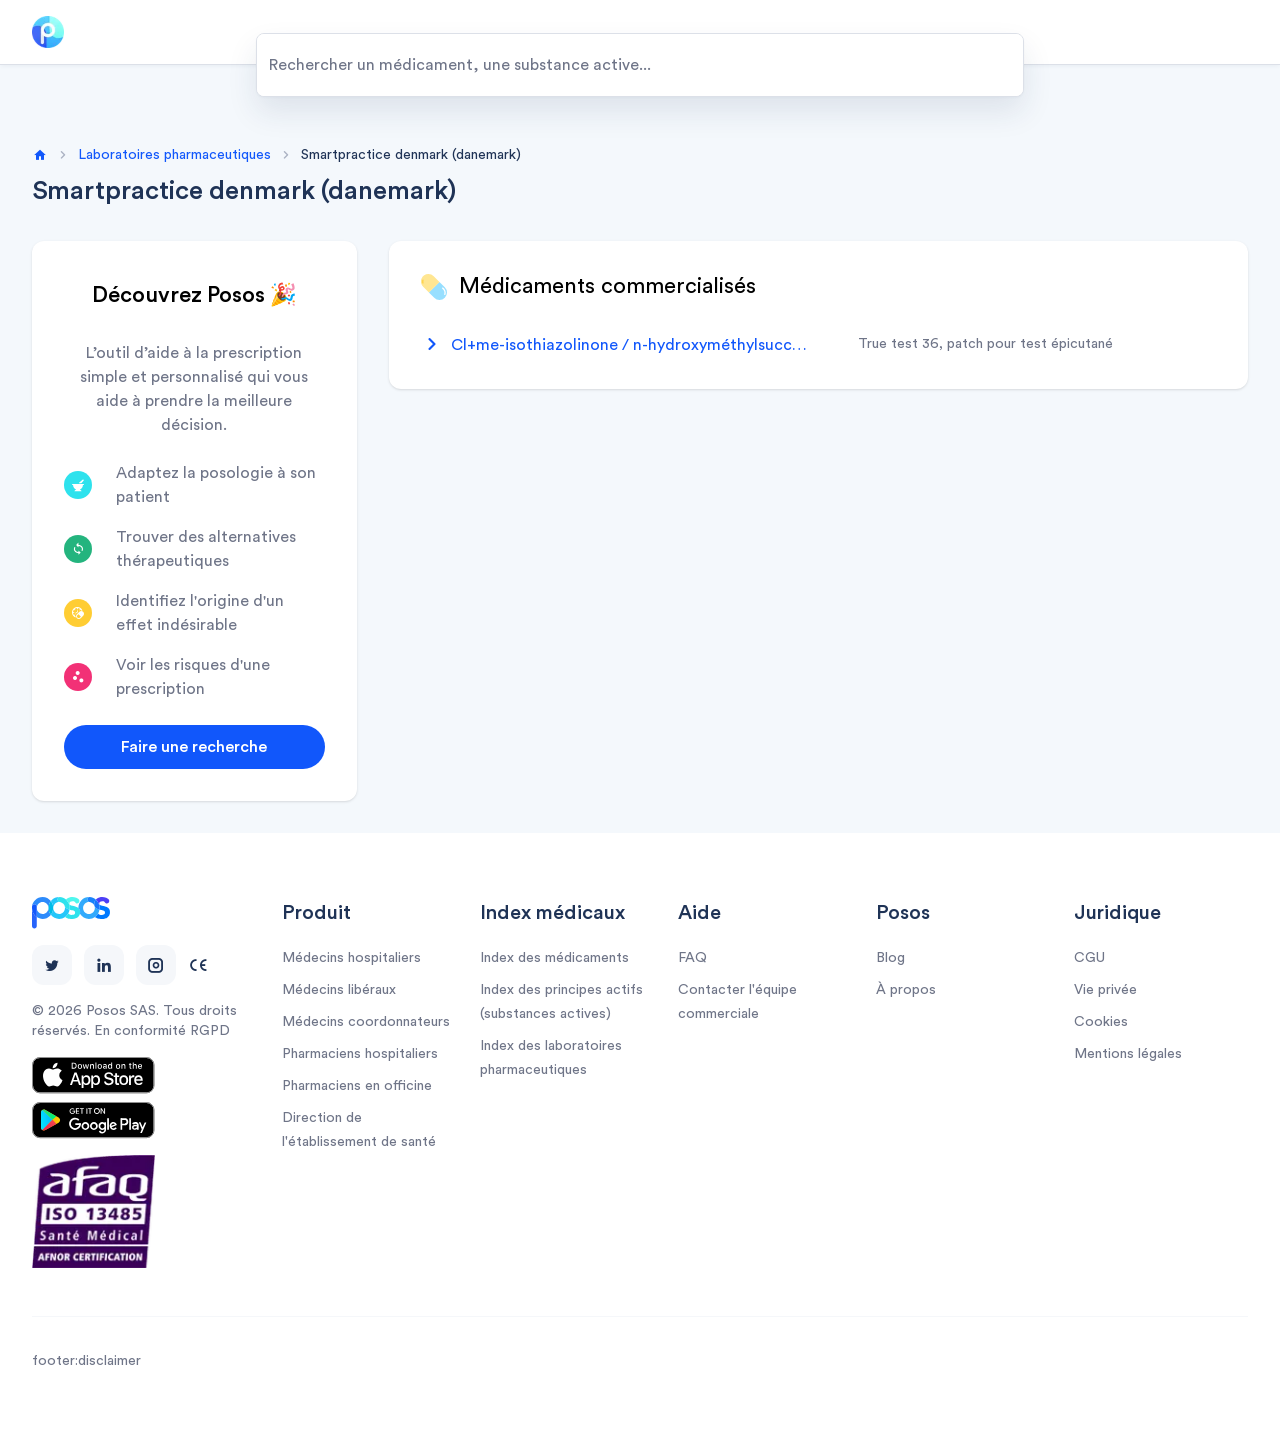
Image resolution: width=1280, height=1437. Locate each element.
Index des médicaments (554, 958)
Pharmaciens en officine (357, 1086)
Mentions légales (1128, 1054)
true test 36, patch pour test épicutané (985, 344)
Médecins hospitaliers (351, 958)
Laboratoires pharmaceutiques (174, 155)
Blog (890, 958)
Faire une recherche (194, 747)
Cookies (1101, 1022)
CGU (1089, 958)
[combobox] (640, 65)
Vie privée (1105, 990)
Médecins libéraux (339, 990)
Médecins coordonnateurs (366, 1022)
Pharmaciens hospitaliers (360, 1054)
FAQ (692, 958)
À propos (906, 990)
